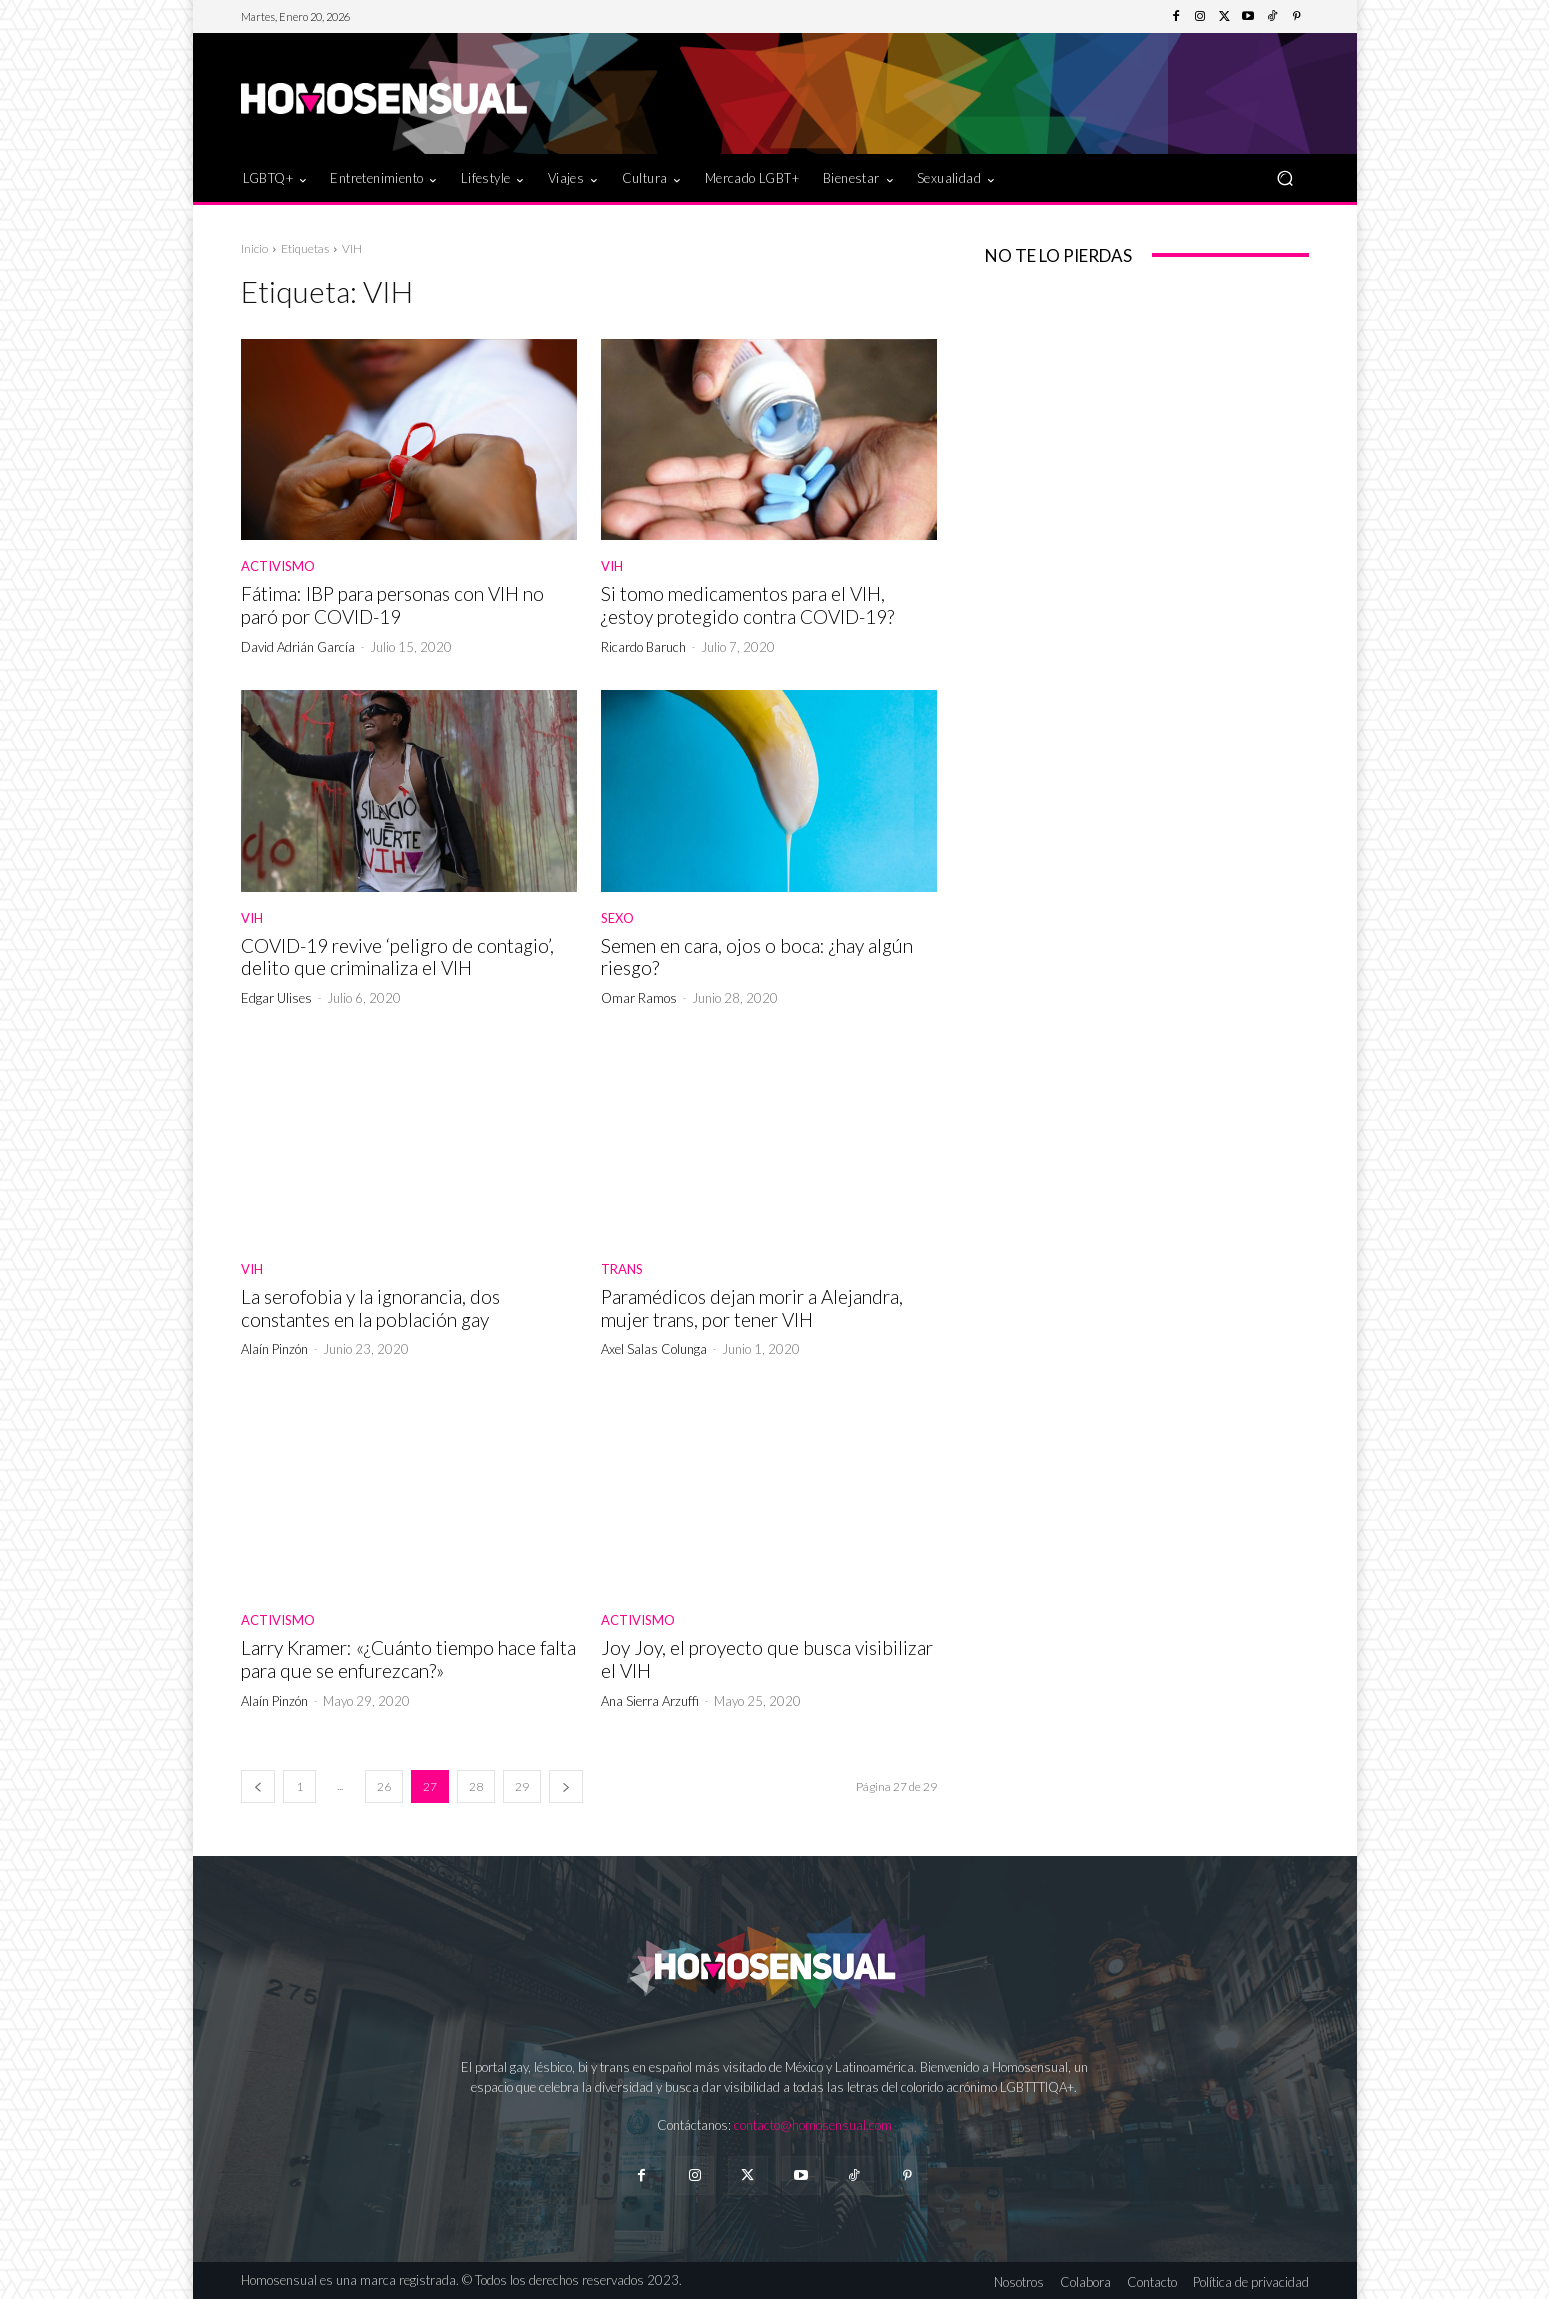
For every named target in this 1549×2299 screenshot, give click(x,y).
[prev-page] (258, 1786)
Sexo (617, 918)
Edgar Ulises (276, 998)
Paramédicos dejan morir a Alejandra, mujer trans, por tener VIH (752, 1308)
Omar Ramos (639, 998)
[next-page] (566, 1786)
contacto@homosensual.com (813, 2125)
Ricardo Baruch (643, 647)
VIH (612, 566)
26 (384, 1786)
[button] (1285, 177)
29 (522, 1786)
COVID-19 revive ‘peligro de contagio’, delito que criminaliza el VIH (397, 957)
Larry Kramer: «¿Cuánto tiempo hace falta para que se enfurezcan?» (408, 1659)
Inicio (254, 248)
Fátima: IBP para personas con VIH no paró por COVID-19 (392, 605)
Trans (622, 1269)
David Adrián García (298, 647)
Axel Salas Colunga (654, 1349)
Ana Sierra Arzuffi (650, 1701)
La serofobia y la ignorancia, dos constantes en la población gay (370, 1308)
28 (476, 1786)
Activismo (278, 566)
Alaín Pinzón (274, 1349)
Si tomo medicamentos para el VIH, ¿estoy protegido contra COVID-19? (747, 605)
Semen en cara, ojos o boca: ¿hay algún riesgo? (757, 957)
